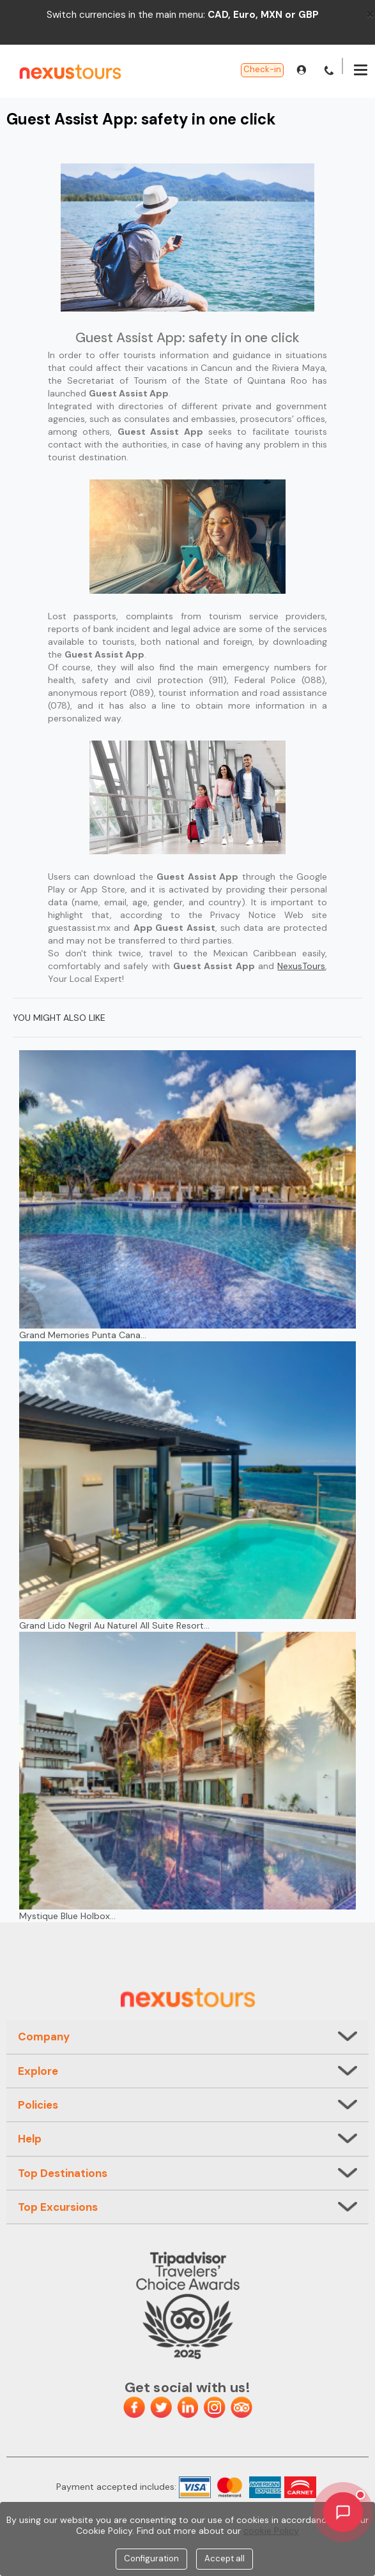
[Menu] (360, 71)
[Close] (370, 13)
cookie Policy (271, 2530)
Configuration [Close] (151, 2558)
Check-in (262, 69)
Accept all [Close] (224, 2558)
